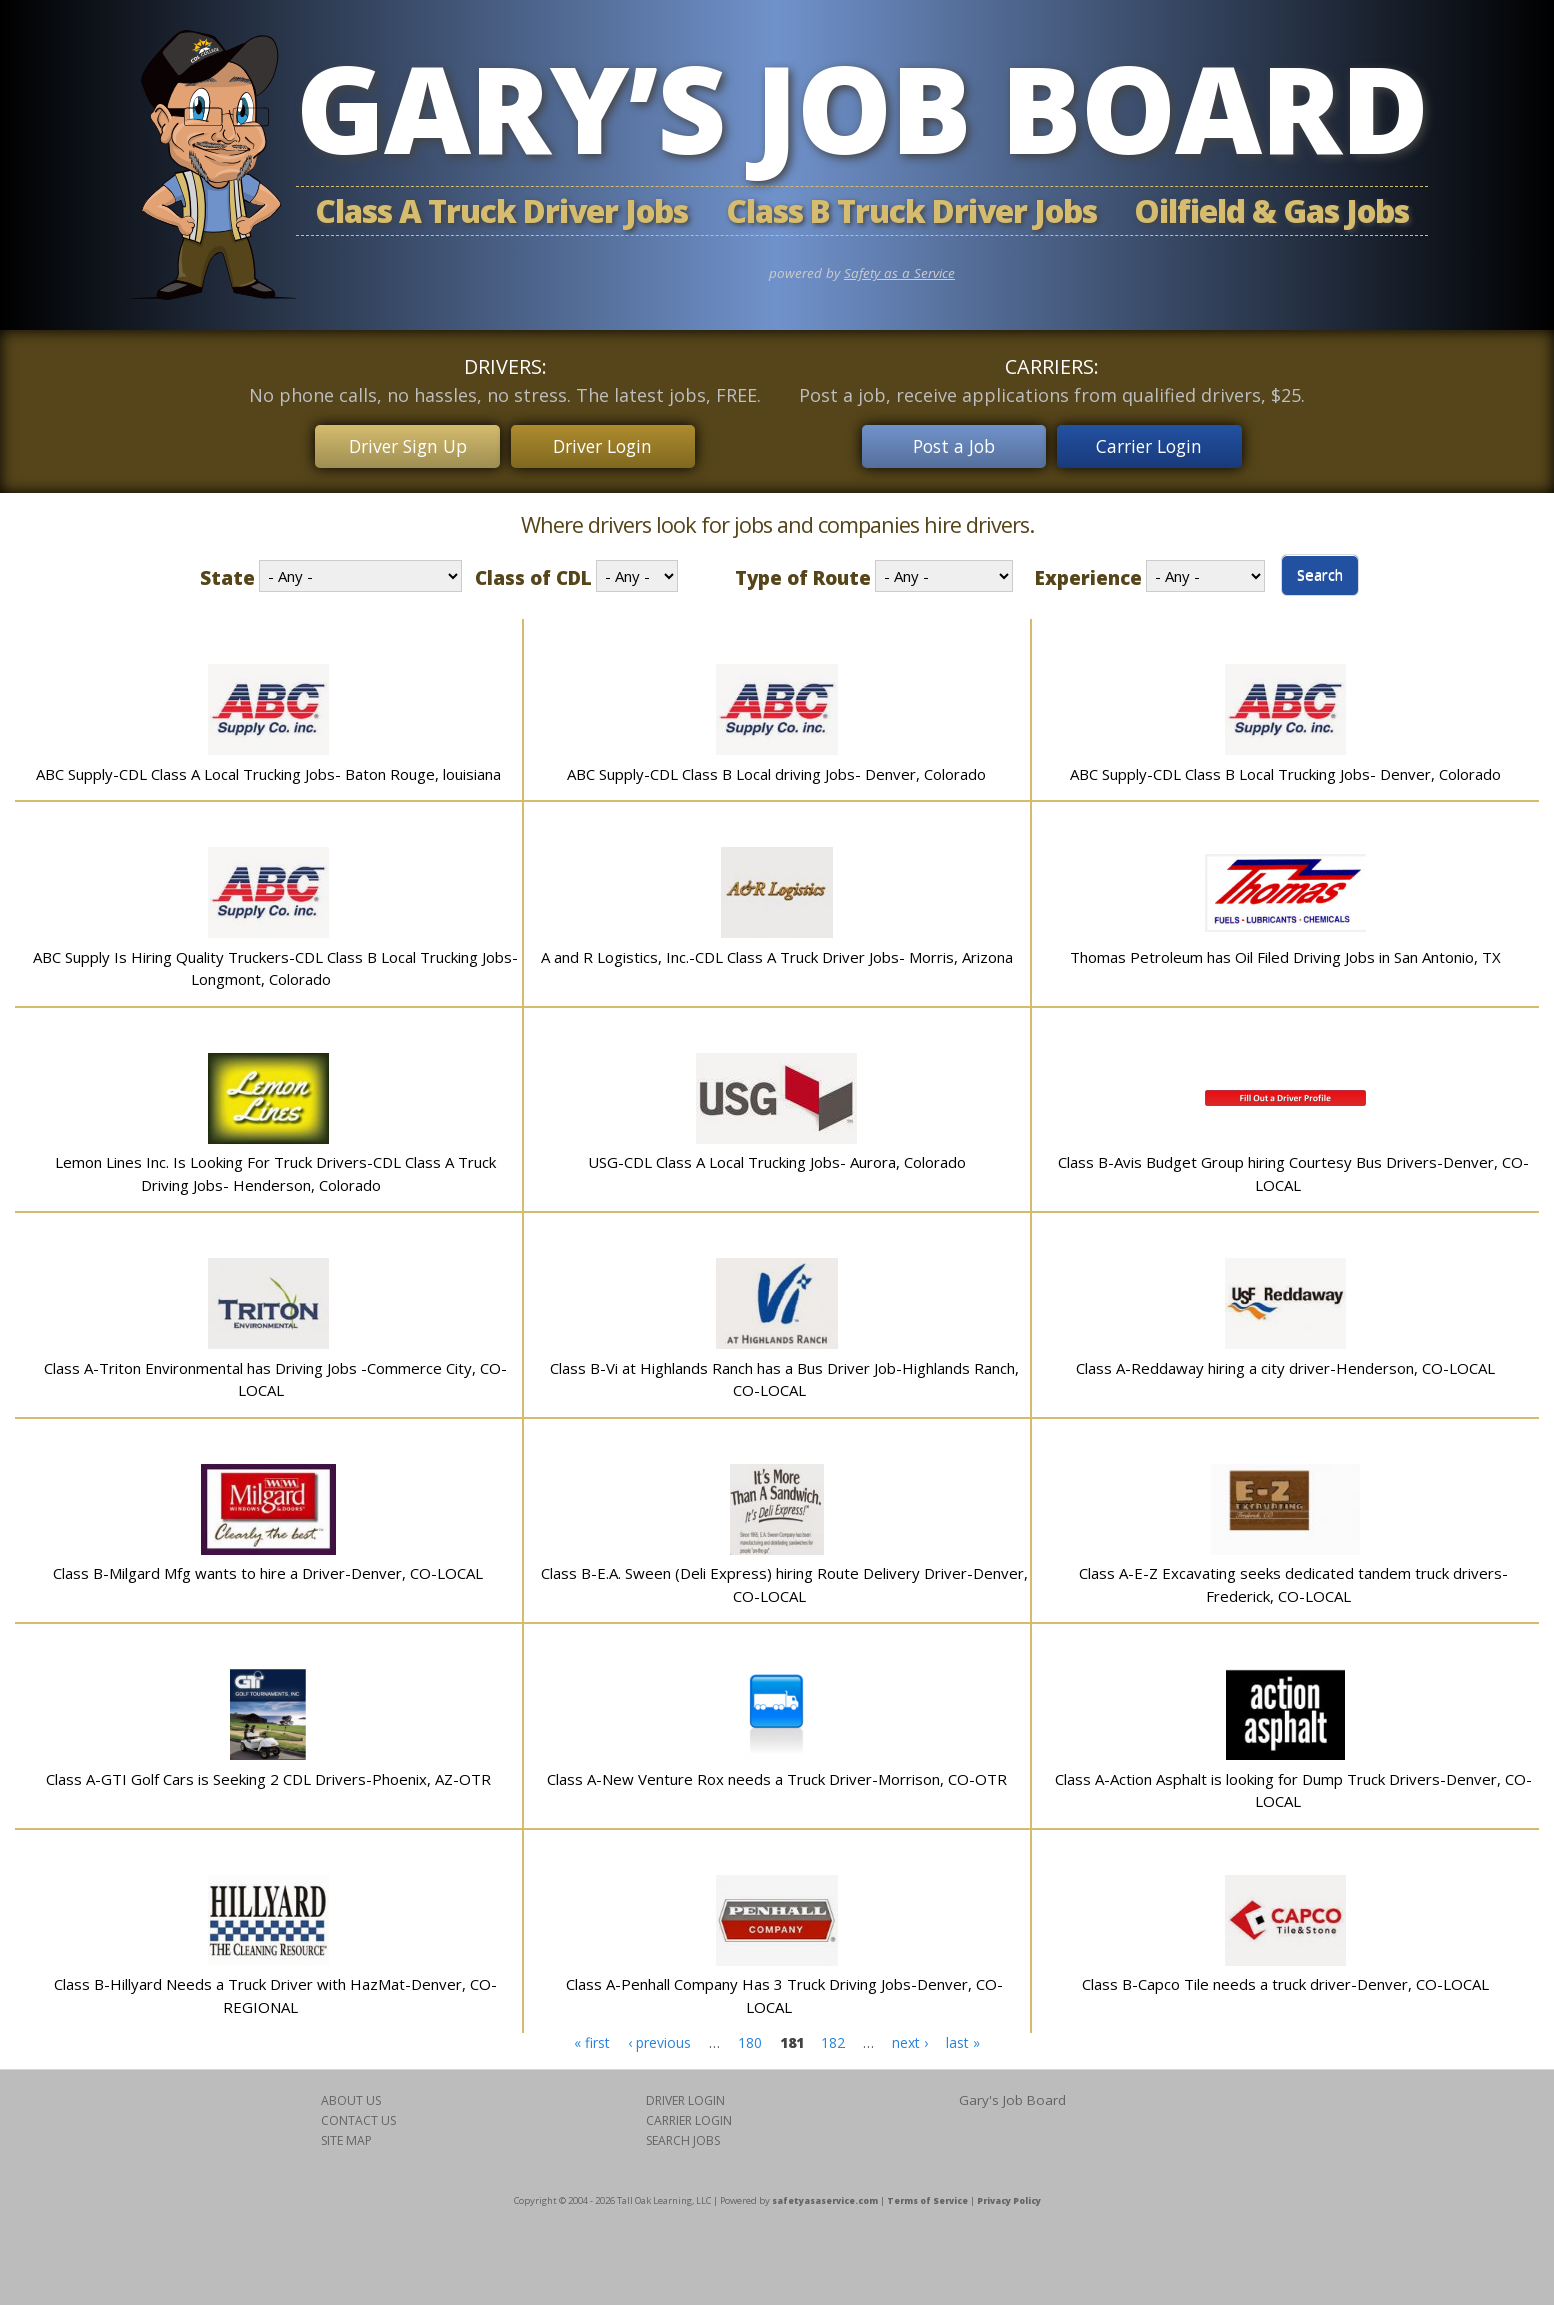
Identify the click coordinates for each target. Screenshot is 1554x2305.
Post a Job (950, 444)
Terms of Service (927, 2197)
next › (910, 2039)
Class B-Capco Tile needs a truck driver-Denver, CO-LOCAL (1285, 1981)
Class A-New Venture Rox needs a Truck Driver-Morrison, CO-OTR (777, 1775)
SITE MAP (346, 2137)
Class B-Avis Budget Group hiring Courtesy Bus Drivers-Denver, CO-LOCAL (1293, 1170)
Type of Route (803, 574)
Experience (1088, 574)
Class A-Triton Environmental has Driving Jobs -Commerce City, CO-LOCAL (275, 1375)
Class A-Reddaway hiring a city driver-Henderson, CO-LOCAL (1285, 1364)
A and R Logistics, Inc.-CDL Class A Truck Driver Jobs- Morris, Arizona (777, 953)
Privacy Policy (1009, 2197)
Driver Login (607, 444)
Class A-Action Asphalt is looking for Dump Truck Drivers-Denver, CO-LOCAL (1293, 1786)
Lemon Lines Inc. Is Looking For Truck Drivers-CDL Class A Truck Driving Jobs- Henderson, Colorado (275, 1170)
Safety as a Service (899, 273)
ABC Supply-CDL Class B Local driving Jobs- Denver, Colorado (776, 770)
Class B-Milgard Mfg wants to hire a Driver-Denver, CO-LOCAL (268, 1570)
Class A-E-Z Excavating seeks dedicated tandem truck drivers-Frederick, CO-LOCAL (1293, 1581)
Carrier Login (1153, 444)
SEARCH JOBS (683, 2137)
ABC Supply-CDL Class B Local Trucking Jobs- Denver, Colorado (1285, 770)
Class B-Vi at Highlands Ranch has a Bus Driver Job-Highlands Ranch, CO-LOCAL (784, 1375)
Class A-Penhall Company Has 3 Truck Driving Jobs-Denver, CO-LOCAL (784, 1992)
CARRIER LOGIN (689, 2117)
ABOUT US (351, 2097)
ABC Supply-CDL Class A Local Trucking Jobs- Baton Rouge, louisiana (268, 770)
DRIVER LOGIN (685, 2097)
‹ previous (659, 2039)
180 (750, 2039)
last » (963, 2039)
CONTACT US (358, 2117)
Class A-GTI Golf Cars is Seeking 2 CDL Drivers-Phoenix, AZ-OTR (268, 1775)
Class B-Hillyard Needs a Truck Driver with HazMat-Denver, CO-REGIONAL (275, 1992)
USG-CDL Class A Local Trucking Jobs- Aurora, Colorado (777, 1159)
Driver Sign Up (404, 444)
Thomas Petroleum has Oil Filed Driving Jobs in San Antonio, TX (1285, 953)
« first (592, 2039)
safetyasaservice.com (825, 2197)
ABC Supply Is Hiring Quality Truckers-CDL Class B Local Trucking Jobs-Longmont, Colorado (275, 964)
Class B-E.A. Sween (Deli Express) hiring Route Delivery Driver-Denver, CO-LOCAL (784, 1581)
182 (833, 2039)
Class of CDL (533, 574)
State (227, 574)
